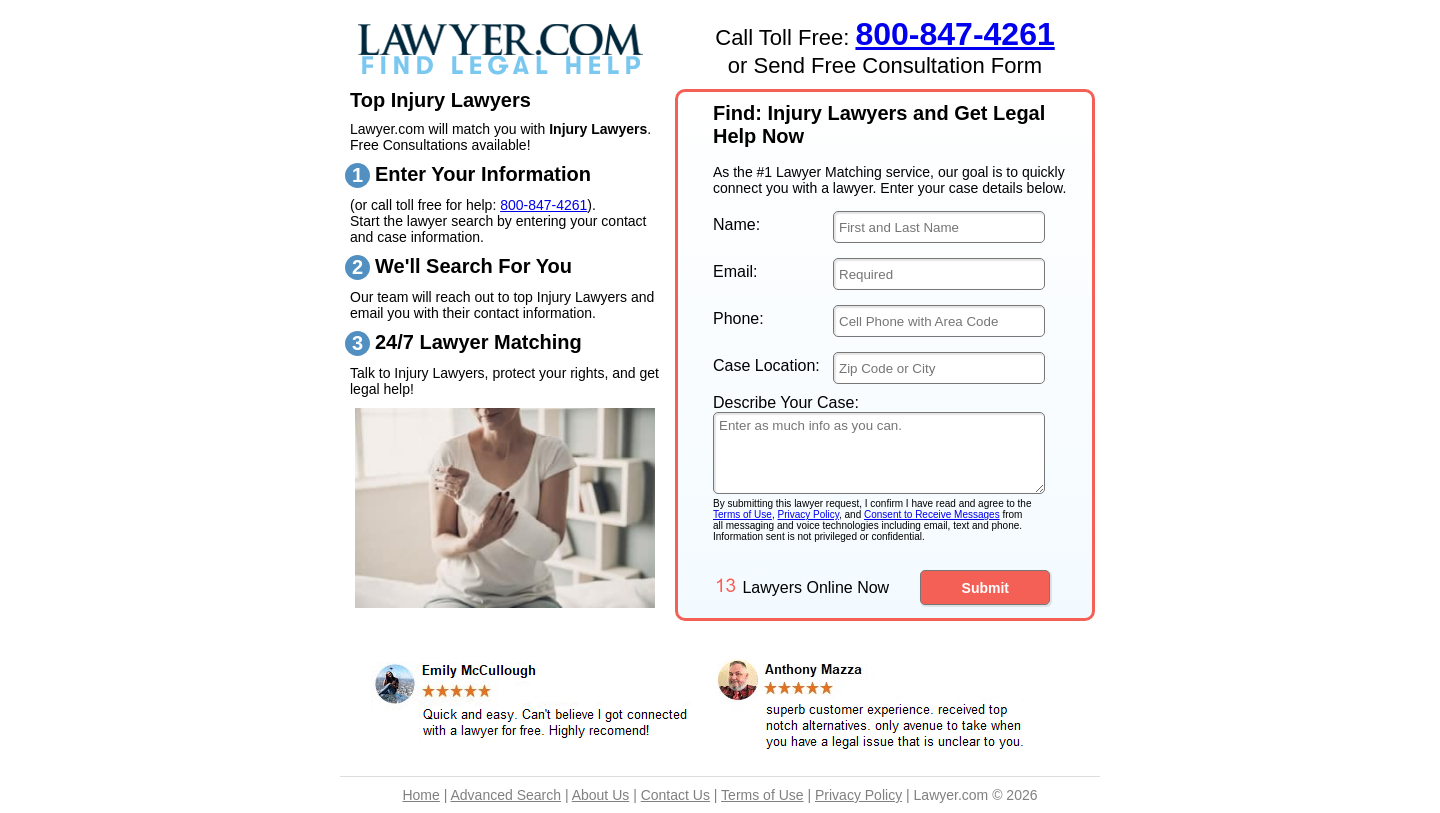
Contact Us (675, 795)
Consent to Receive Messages (932, 514)
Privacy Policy (808, 514)
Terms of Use (742, 514)
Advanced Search (505, 795)
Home (420, 795)
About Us (601, 795)
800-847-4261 (543, 205)
